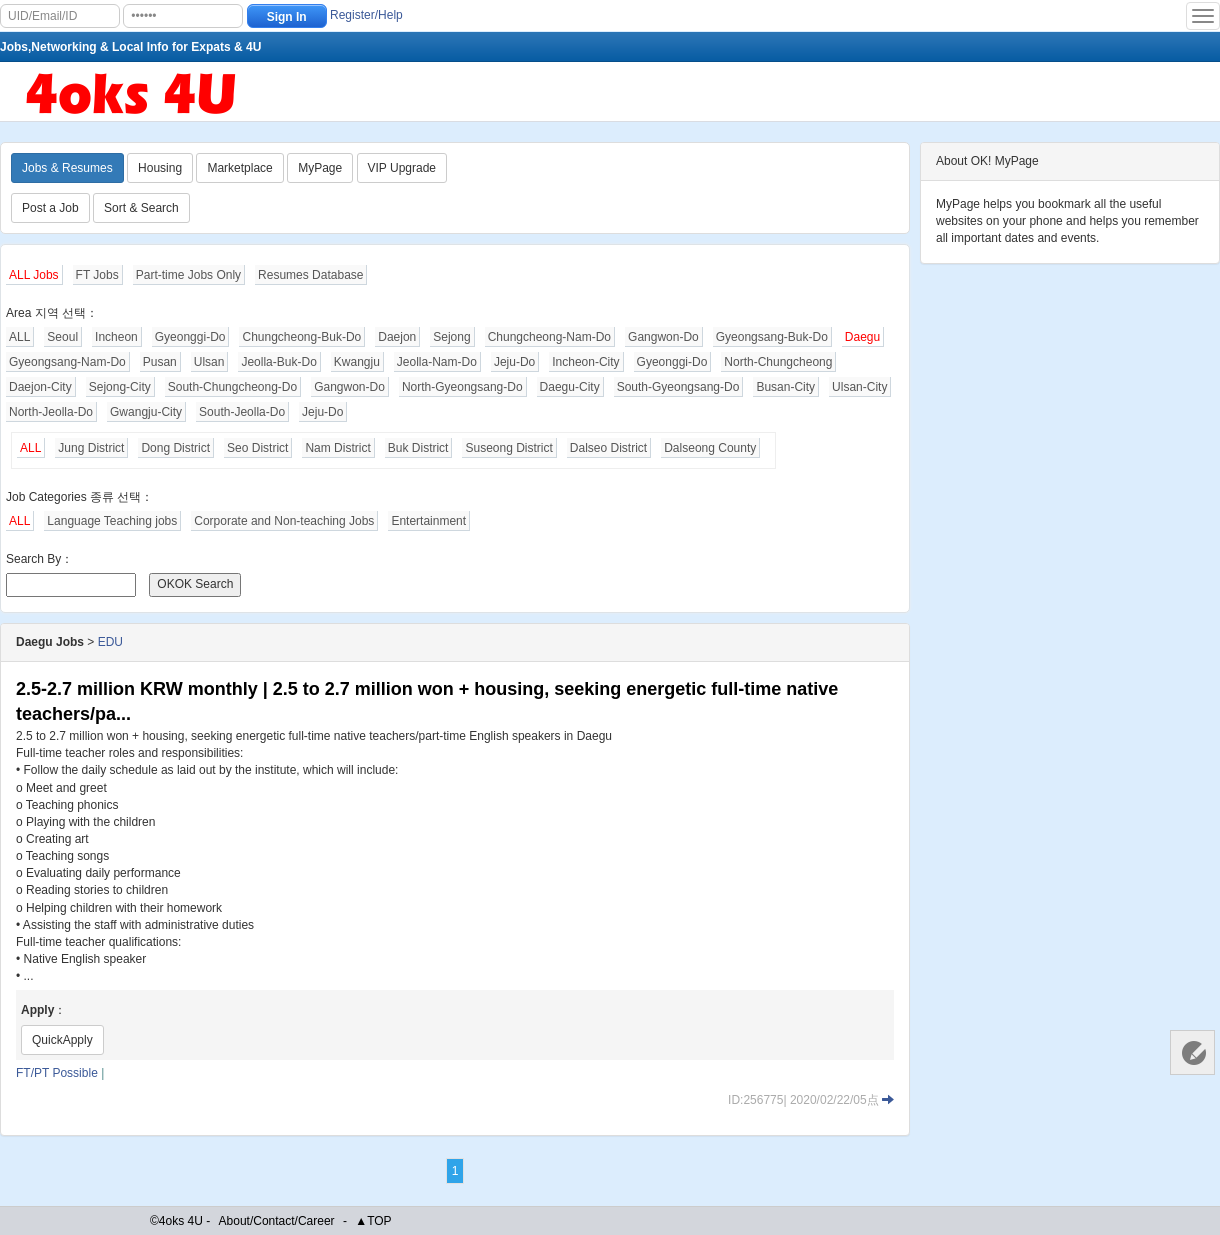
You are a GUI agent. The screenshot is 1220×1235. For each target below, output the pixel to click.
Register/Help (366, 15)
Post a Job (50, 208)
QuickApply (62, 1040)
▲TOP (373, 1221)
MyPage (320, 168)
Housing (160, 168)
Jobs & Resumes (67, 168)
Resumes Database (310, 275)
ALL (19, 337)
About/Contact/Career (277, 1221)
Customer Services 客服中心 (1192, 1052)
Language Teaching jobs (112, 521)
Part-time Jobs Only (188, 275)
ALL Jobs (34, 275)
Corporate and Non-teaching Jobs (284, 521)
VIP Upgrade (402, 168)
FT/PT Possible (57, 1073)
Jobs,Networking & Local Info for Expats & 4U (130, 47)
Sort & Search (141, 208)
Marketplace (239, 168)
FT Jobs (97, 275)
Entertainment (428, 521)
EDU (110, 642)
